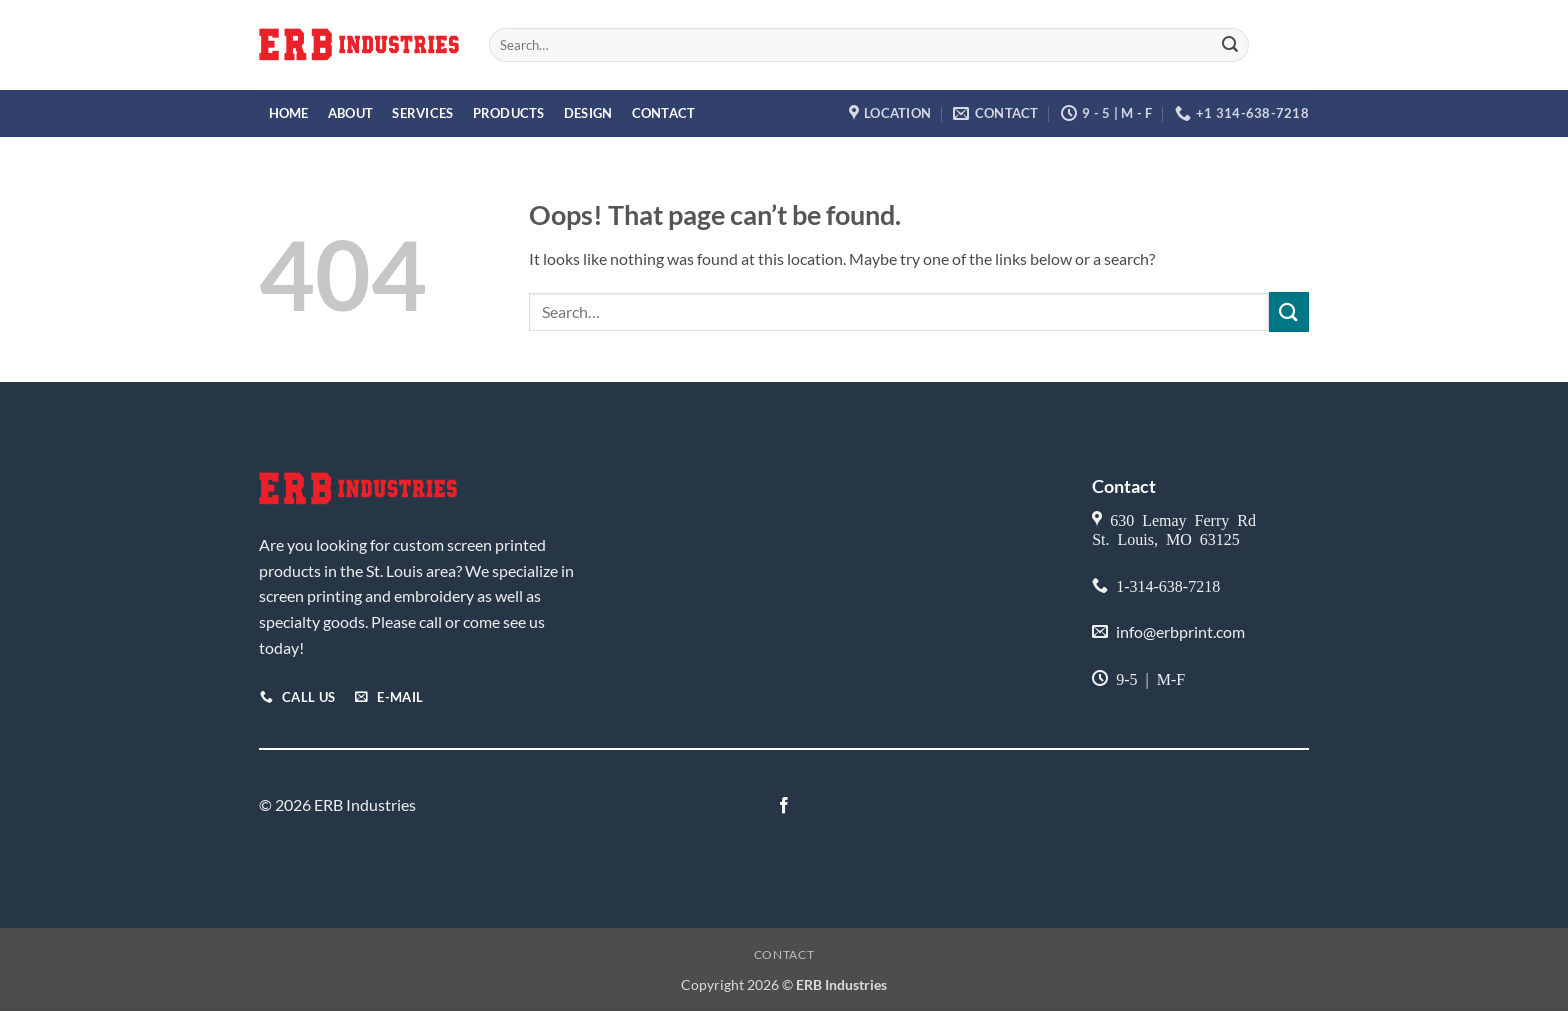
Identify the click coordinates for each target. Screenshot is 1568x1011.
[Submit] (1230, 45)
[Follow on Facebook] (784, 806)
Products (509, 113)
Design (588, 113)
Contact (664, 113)
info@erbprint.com (1180, 631)
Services (422, 113)
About (350, 113)
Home (289, 113)
